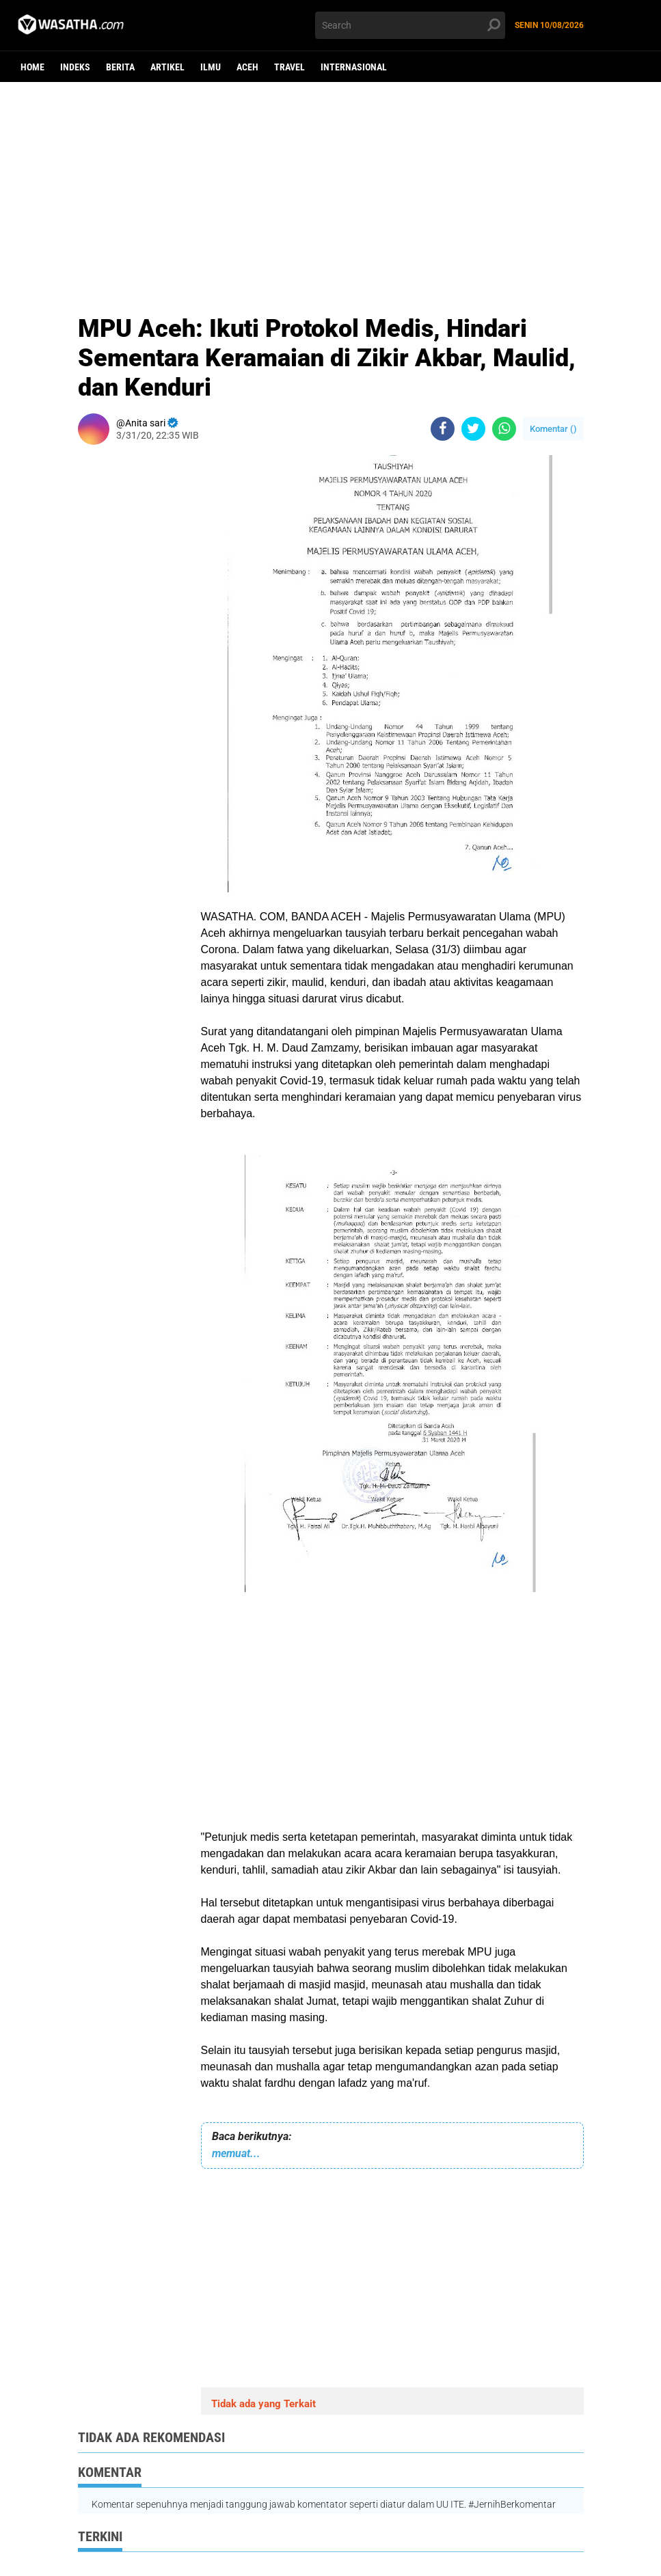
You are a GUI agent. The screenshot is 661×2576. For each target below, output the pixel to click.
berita (120, 66)
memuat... (236, 2153)
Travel (289, 66)
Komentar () (553, 429)
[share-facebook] (443, 429)
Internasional (354, 66)
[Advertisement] (330, 188)
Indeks (75, 66)
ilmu (210, 66)
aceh (247, 66)
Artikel (167, 66)
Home (32, 66)
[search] (410, 25)
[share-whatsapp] (504, 429)
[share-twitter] (473, 429)
